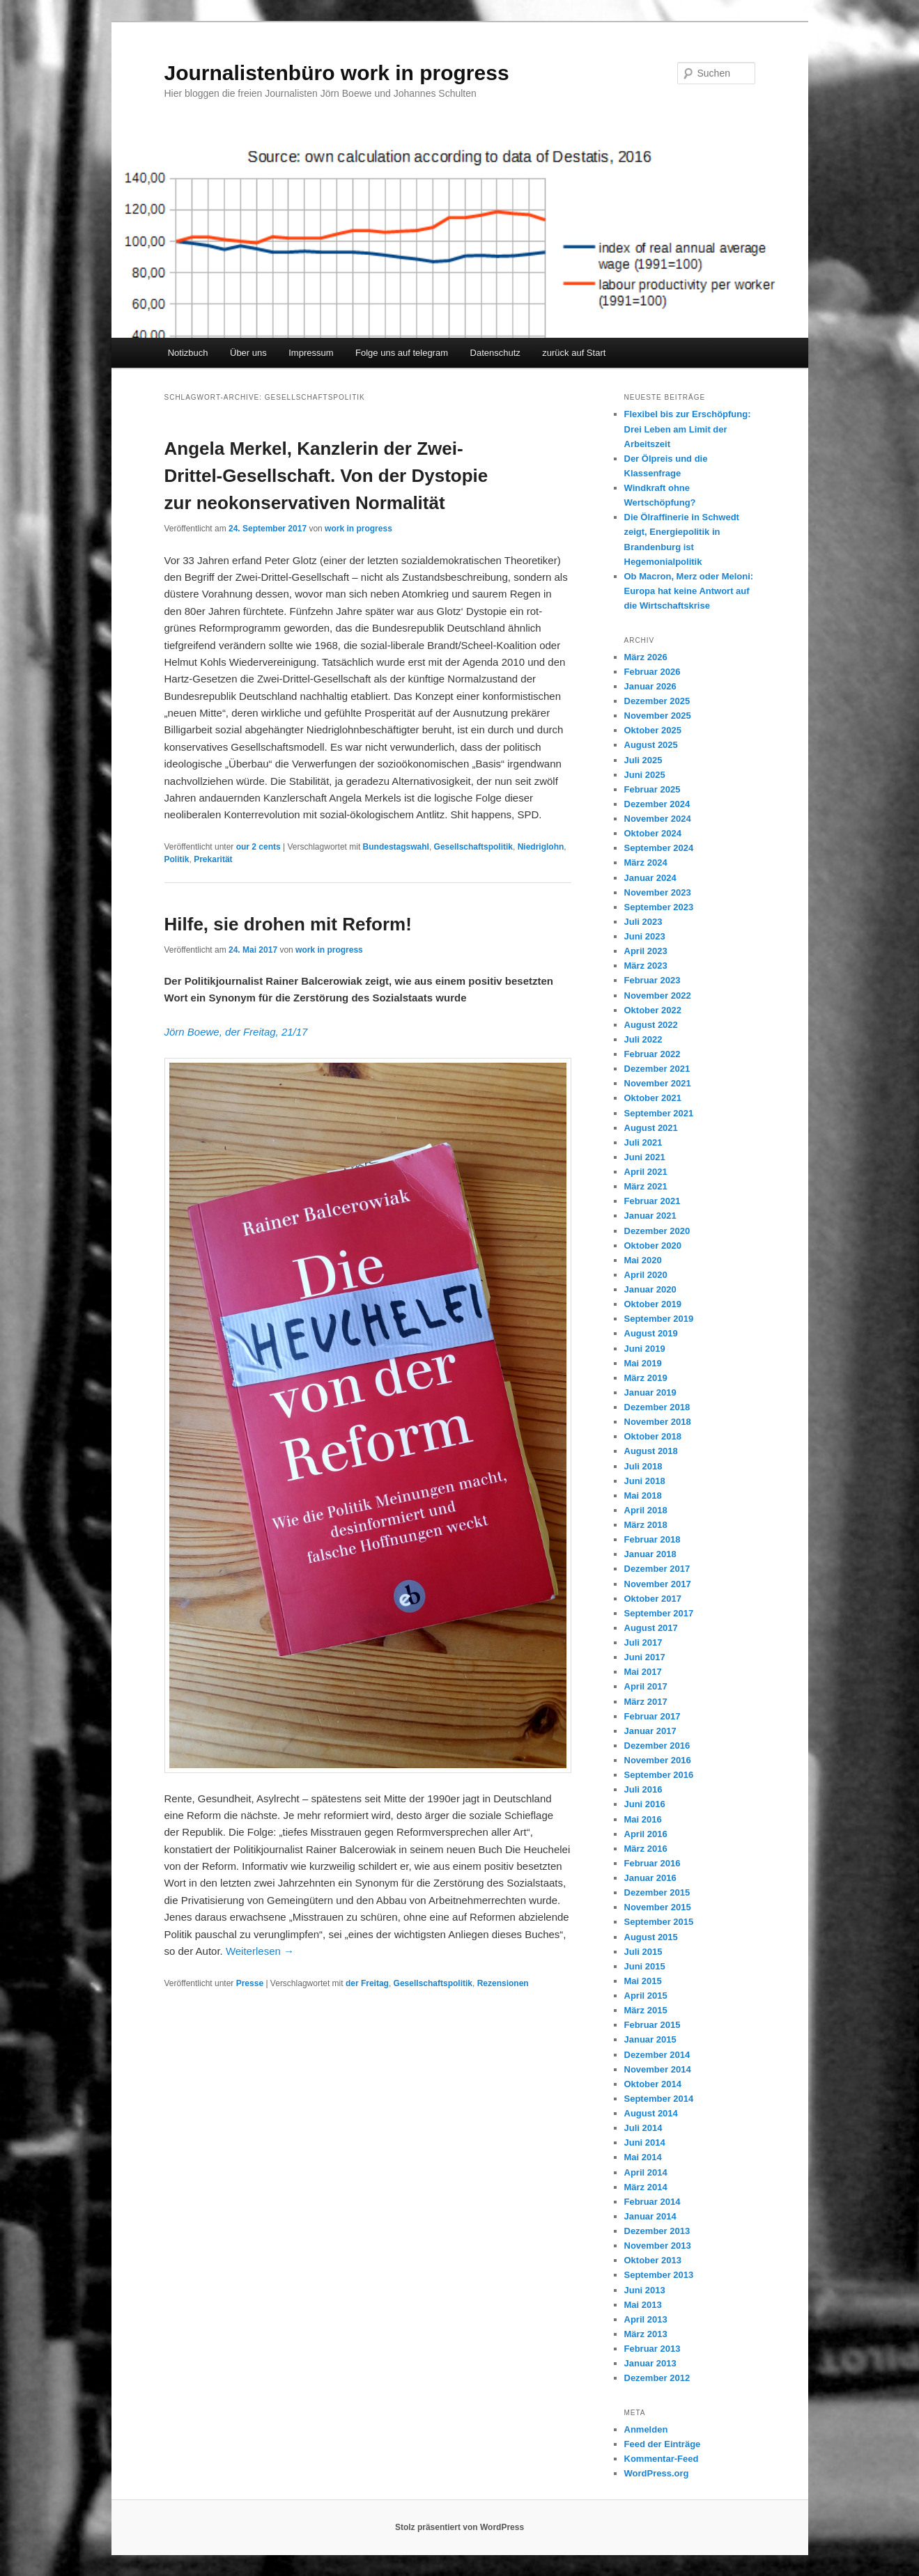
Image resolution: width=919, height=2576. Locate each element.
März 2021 (645, 1186)
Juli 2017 (643, 1642)
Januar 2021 (650, 1215)
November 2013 (657, 2245)
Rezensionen (503, 1983)
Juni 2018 (644, 1481)
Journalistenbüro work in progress (336, 72)
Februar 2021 (652, 1201)
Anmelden (646, 2429)
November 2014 (657, 2069)
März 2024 (645, 862)
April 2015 (645, 1995)
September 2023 (659, 907)
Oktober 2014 (652, 2084)
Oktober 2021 (652, 1098)
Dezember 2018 (657, 1407)
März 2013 (645, 2334)
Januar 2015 (650, 2039)
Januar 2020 (650, 1289)
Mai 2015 (643, 1981)
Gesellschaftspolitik (473, 847)
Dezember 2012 (657, 2378)
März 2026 (645, 657)
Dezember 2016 (657, 1745)
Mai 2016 (643, 1819)
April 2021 (645, 1171)
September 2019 (659, 1318)
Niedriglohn (541, 847)
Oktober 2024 (652, 833)
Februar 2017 (652, 1716)
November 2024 (657, 818)
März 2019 (645, 1378)
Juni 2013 (644, 2290)
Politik (177, 859)
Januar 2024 (650, 878)
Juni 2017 (644, 1657)
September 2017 (659, 1613)
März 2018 (645, 1525)
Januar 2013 (650, 2363)
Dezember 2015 (657, 1892)
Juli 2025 (643, 760)
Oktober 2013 (652, 2260)
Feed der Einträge (662, 2444)
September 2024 (659, 848)
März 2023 (645, 965)
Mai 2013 (643, 2305)
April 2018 (645, 1510)
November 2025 (657, 715)
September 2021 (659, 1113)
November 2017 (657, 1584)
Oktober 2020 (652, 1245)
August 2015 (651, 1937)
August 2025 (651, 745)
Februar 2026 (652, 671)
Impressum (310, 353)
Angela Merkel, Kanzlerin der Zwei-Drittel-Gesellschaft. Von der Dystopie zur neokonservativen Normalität (326, 475)
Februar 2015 (652, 2025)
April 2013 (645, 2319)
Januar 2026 (650, 686)
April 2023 (645, 951)
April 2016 (645, 1834)
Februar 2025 (652, 789)
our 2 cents (258, 847)
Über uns (248, 353)
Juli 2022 (643, 1039)
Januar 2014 (650, 2216)
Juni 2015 (644, 1966)
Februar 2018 (652, 1539)
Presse (249, 1983)
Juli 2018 (643, 1466)
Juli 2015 (643, 1951)
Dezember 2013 (657, 2231)
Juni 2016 (644, 1804)
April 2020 (645, 1275)
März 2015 (645, 2010)
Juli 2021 (643, 1142)
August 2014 (651, 2113)
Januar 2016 (650, 1878)
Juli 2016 (643, 1789)
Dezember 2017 (657, 1568)
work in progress (358, 528)
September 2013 (659, 2275)
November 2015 (657, 1907)
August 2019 (651, 1333)
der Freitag (367, 1983)
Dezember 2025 (657, 701)
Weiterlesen (260, 1951)
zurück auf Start (573, 353)
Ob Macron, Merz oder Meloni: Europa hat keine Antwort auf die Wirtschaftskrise (689, 591)
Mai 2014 (643, 2157)
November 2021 (657, 1083)
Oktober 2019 (652, 1304)
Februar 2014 (652, 2201)
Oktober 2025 (652, 730)
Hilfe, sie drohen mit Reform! (288, 924)
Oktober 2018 (652, 1436)
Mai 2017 (643, 1671)
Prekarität (213, 859)
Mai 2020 (643, 1260)
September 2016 (659, 1775)
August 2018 (651, 1451)
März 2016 (645, 1848)
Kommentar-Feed (661, 2458)
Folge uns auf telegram (401, 353)
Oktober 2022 (652, 1010)
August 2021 (651, 1128)
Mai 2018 (643, 1495)
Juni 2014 (644, 2142)
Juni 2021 (644, 1157)
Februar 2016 (652, 1863)
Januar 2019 (650, 1392)
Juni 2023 (644, 936)
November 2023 (657, 892)
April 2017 (645, 1686)
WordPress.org (656, 2473)
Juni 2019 (644, 1348)
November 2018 (657, 1421)
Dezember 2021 (657, 1068)
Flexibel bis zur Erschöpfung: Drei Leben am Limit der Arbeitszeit (687, 428)
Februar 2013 (652, 2348)
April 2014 (645, 2172)
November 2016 (657, 1760)
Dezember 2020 (657, 1231)
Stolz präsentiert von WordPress (459, 2527)
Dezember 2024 (657, 804)
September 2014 (659, 2098)
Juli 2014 (643, 2128)
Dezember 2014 (657, 2055)
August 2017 (651, 1628)
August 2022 (651, 1025)
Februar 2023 (652, 980)
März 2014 (645, 2187)
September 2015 (659, 1922)
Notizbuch (188, 353)
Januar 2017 (650, 1731)
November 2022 (657, 995)
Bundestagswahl (396, 847)
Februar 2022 (652, 1054)
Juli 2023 (643, 921)
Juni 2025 (644, 775)
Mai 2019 (643, 1363)
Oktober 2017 (652, 1598)
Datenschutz (495, 353)
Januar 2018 (650, 1554)
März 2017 (645, 1701)
